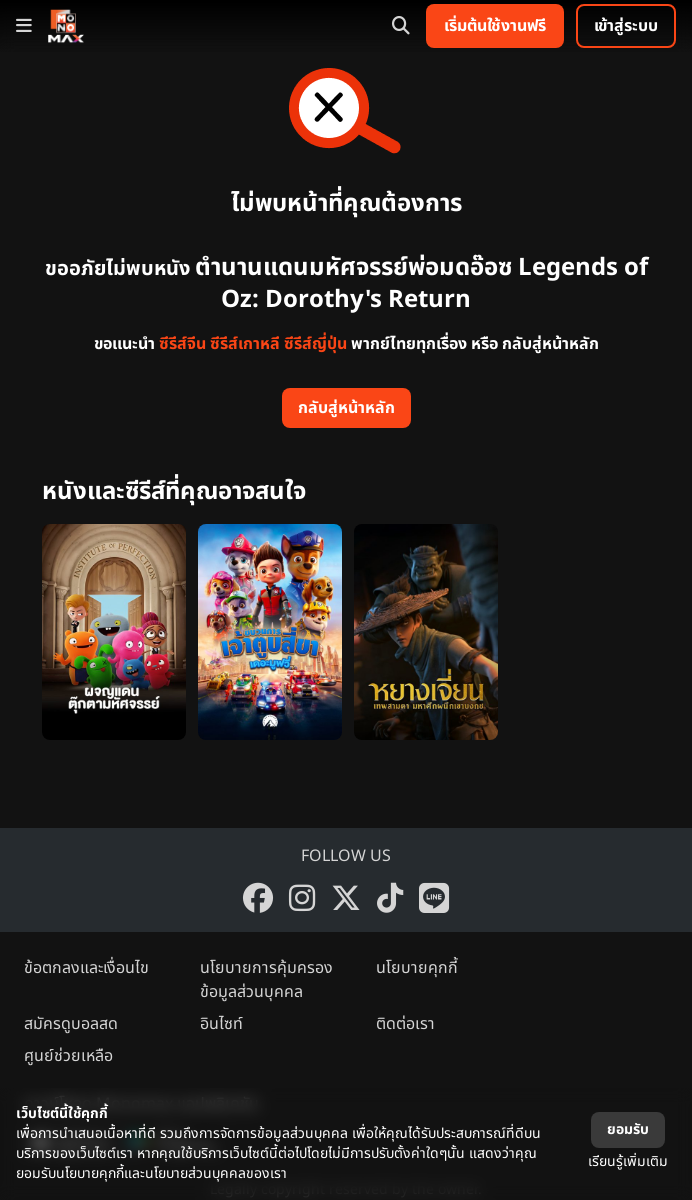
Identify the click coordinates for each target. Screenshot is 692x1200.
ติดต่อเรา (405, 1024)
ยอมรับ (628, 1129)
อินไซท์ (221, 1024)
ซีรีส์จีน (182, 344)
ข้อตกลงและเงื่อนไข (86, 968)
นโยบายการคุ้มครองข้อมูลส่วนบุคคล (266, 980)
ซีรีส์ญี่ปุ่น (315, 344)
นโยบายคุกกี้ (417, 968)
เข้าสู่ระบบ (626, 26)
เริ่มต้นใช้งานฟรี (495, 26)
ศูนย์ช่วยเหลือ (68, 1056)
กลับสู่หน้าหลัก (346, 408)
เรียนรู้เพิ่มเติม (628, 1161)
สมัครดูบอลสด (71, 1024)
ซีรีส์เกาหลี (245, 344)
